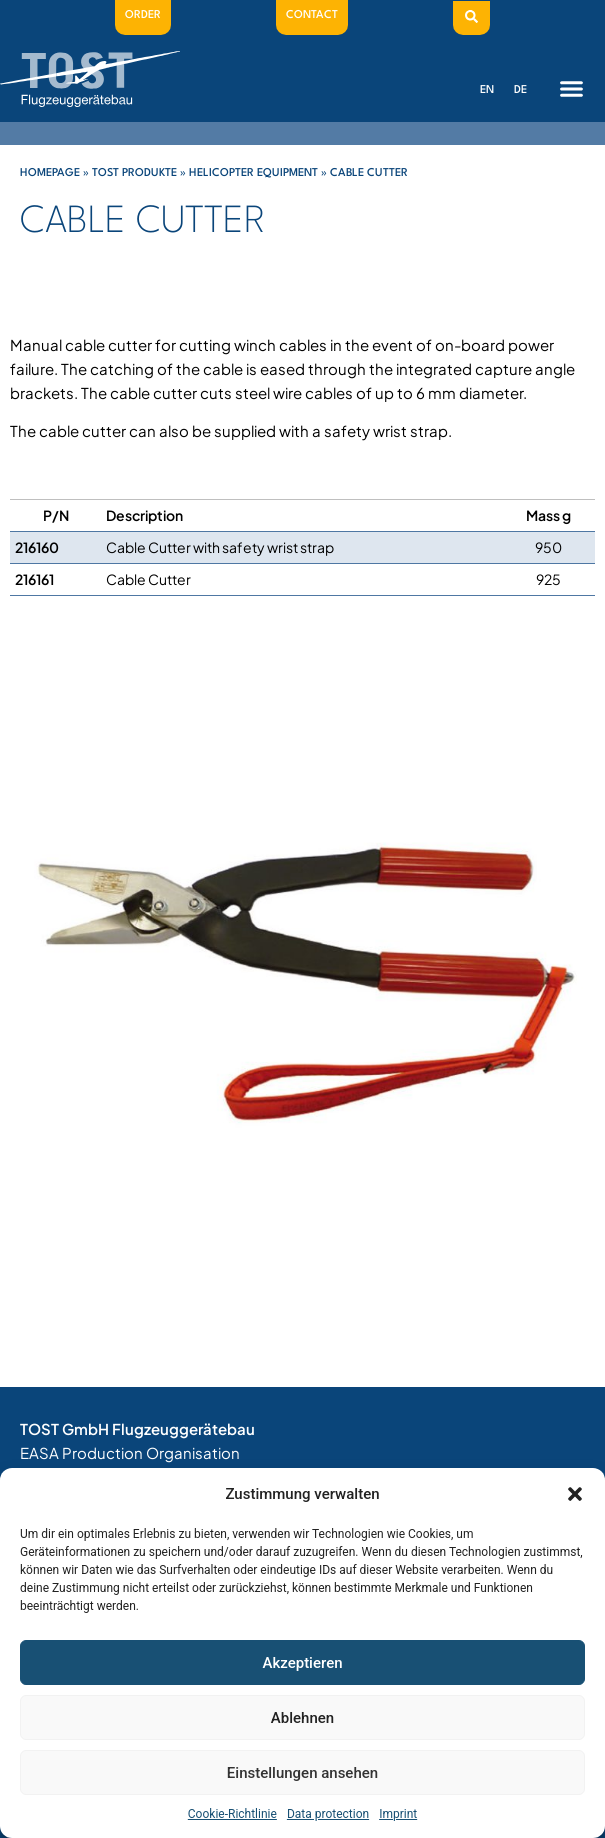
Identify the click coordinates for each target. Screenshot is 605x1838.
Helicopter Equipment (253, 173)
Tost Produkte (134, 173)
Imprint (398, 1814)
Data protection (328, 1814)
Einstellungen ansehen (302, 1773)
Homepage (50, 173)
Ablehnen (302, 1718)
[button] (575, 1494)
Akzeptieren (302, 1663)
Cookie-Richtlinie (232, 1814)
